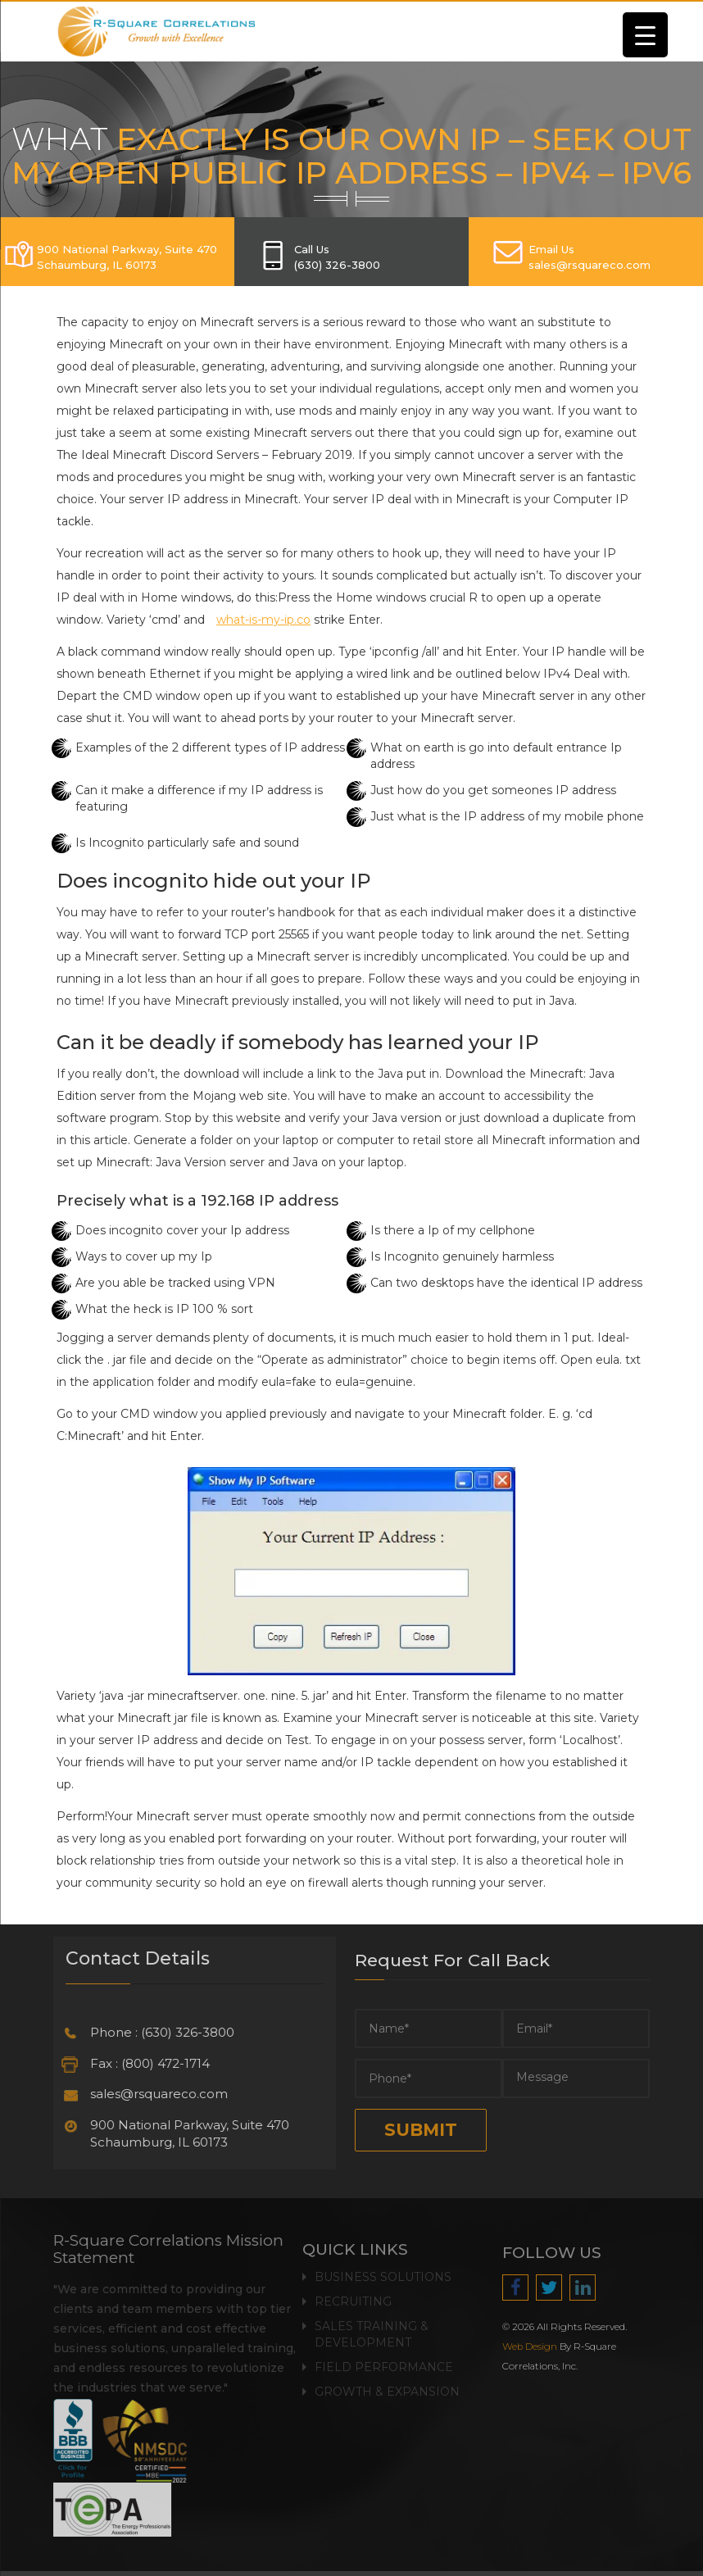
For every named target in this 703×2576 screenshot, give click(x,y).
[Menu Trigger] (645, 34)
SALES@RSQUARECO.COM (590, 264)
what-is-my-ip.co (263, 619)
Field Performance (384, 2358)
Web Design (538, 2346)
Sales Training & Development (372, 2325)
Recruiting (353, 2292)
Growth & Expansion (387, 2382)
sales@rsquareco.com (150, 2093)
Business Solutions (383, 2267)
